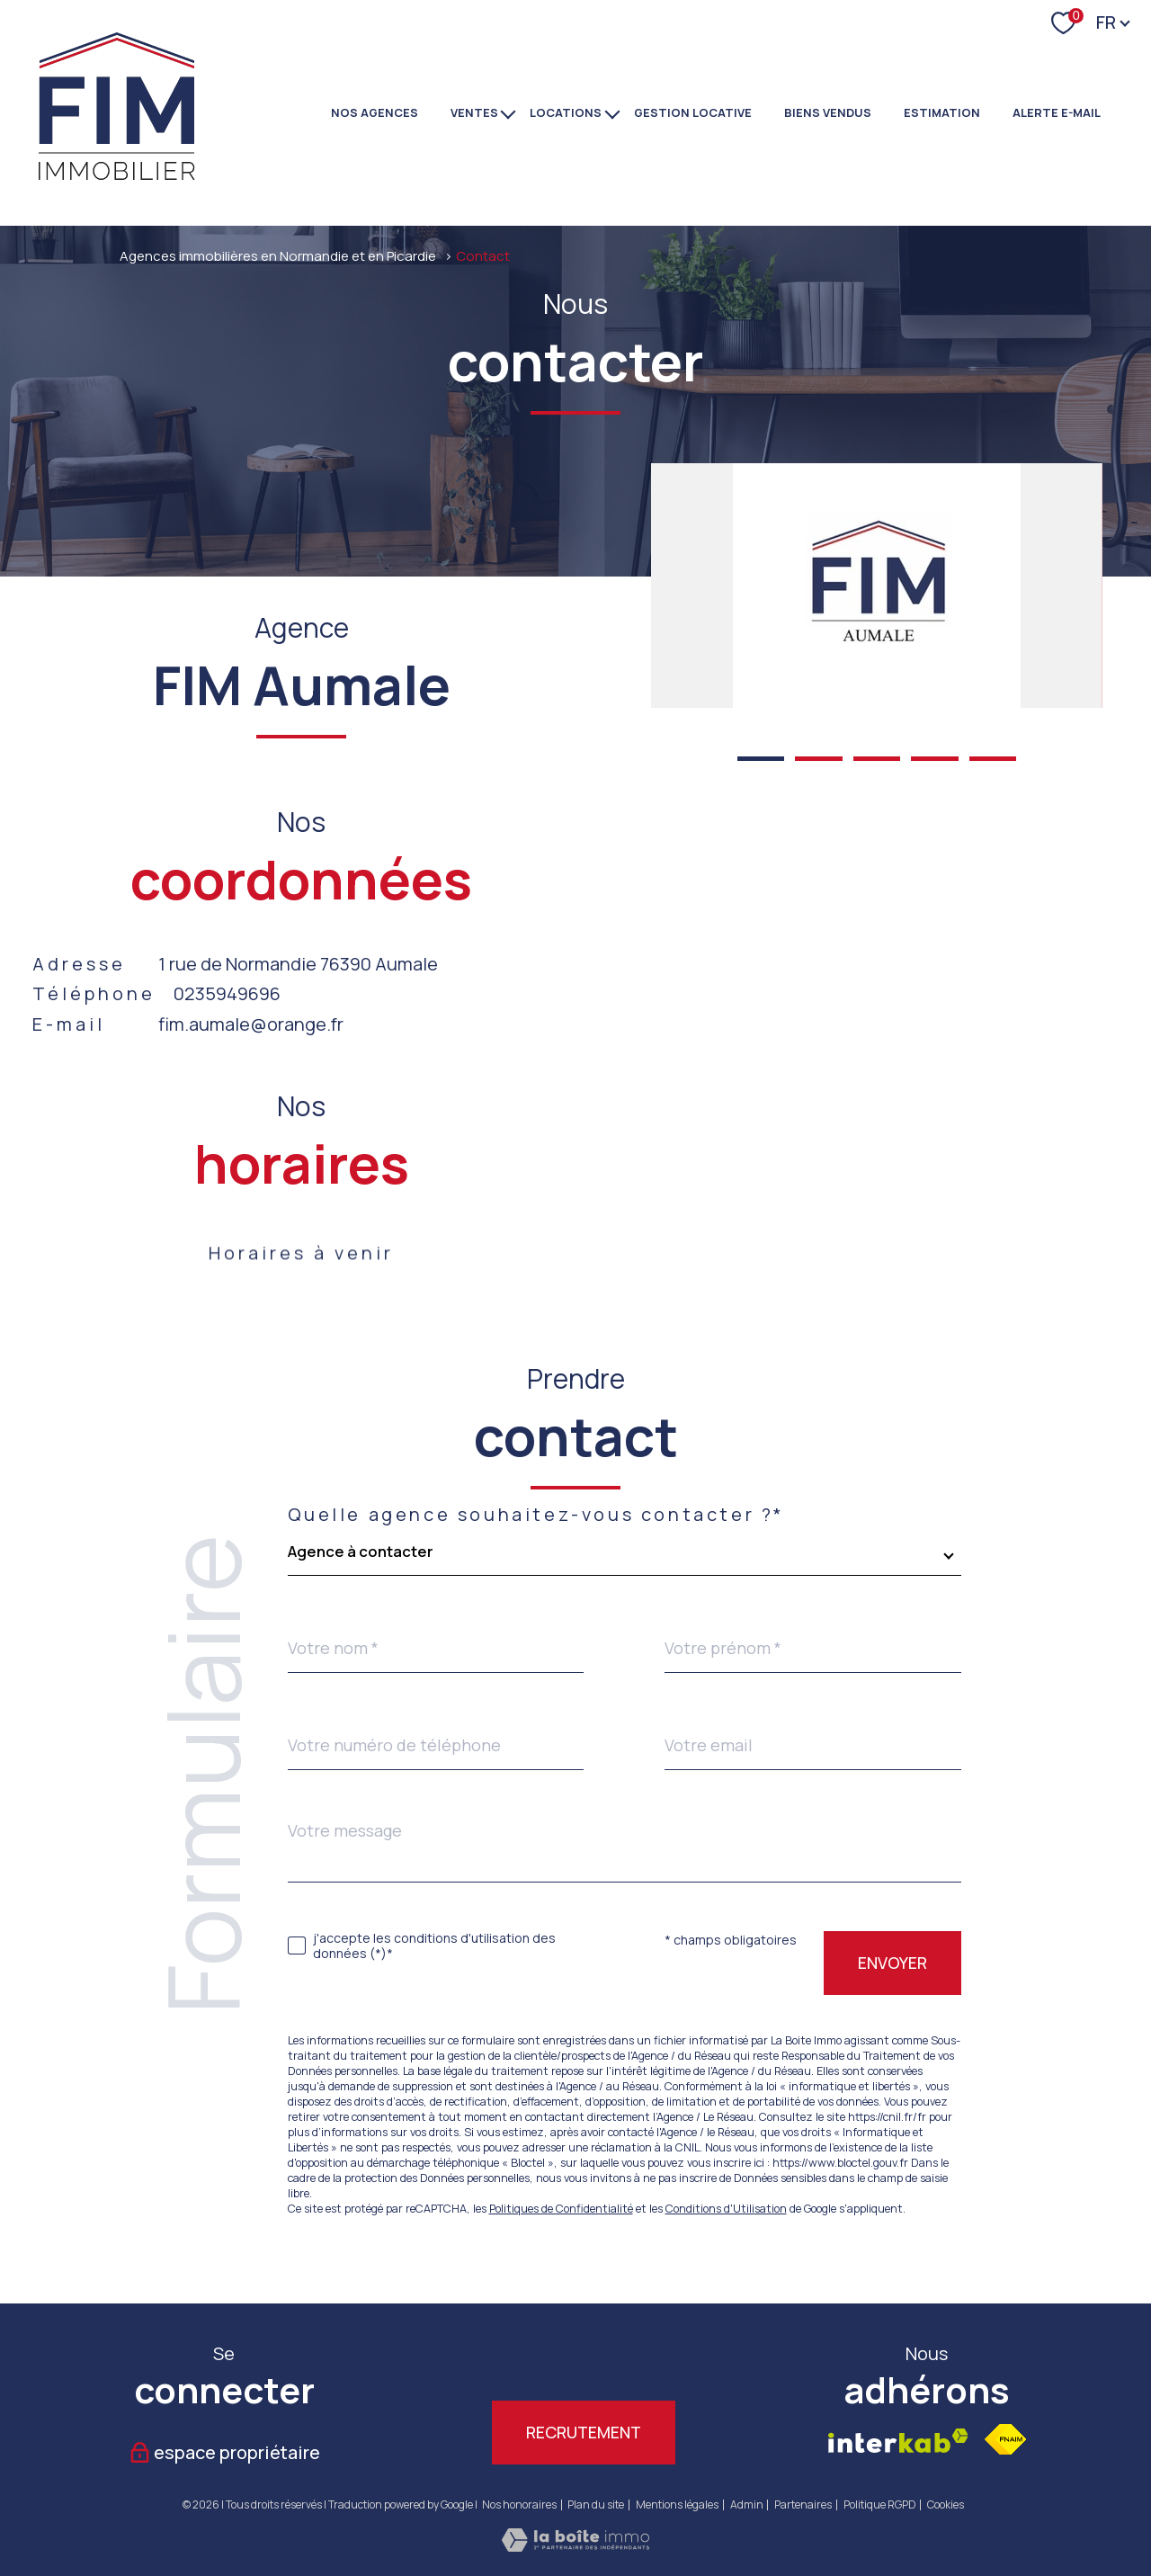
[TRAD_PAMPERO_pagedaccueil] (118, 179)
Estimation (942, 112)
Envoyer (892, 1963)
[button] (761, 758)
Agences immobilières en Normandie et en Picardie (278, 255)
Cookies (945, 2505)
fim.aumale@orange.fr (251, 1024)
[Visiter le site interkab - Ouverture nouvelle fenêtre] (898, 2440)
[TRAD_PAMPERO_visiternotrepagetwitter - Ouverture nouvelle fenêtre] (484, 2360)
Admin (746, 2504)
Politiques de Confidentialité (561, 2208)
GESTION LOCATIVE (693, 112)
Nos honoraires (519, 2504)
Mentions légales (677, 2504)
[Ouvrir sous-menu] (508, 112)
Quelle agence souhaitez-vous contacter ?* (537, 1515)
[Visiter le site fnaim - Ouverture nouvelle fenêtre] (1005, 2439)
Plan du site (595, 2504)
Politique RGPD (879, 2504)
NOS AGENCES (374, 112)
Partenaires (803, 2504)
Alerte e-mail (1057, 112)
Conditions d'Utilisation (726, 2208)
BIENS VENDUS (827, 112)
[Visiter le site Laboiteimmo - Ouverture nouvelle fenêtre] (575, 2545)
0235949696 (227, 993)
